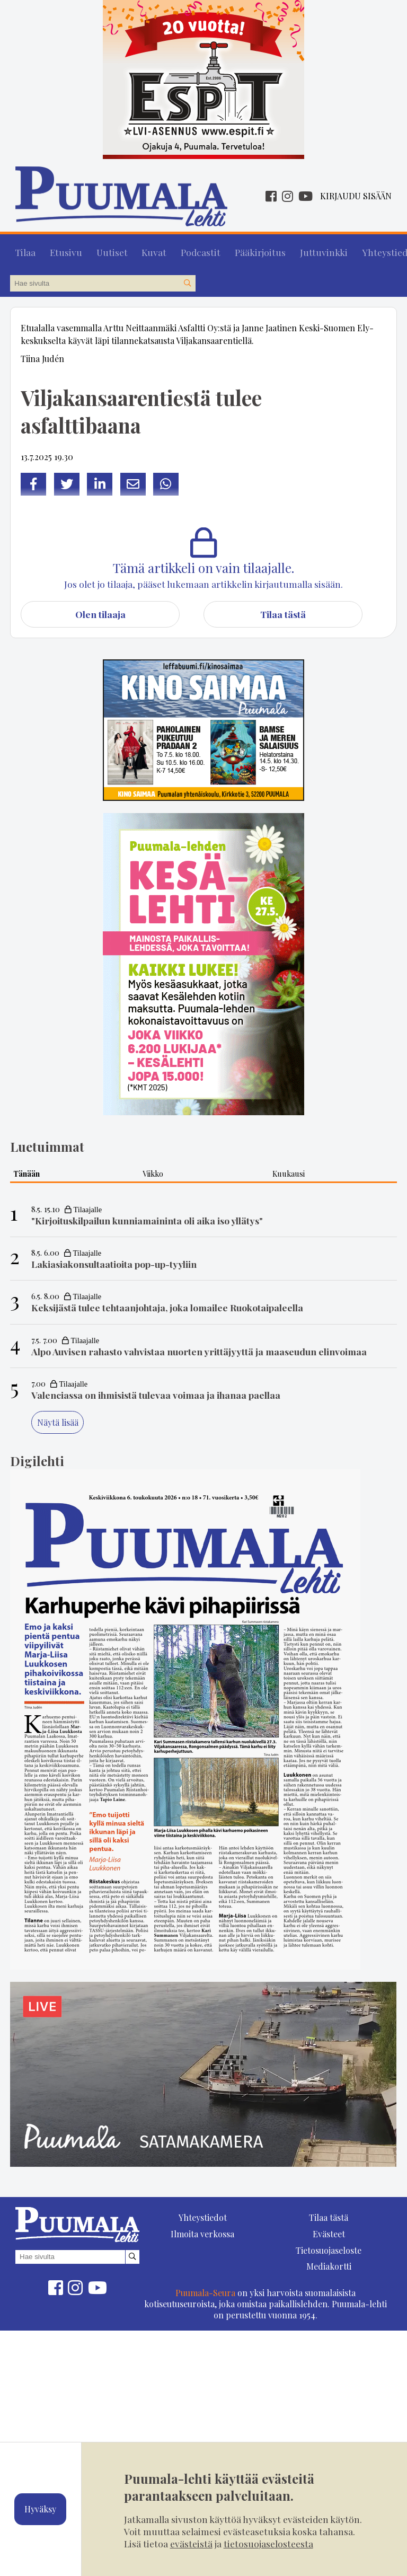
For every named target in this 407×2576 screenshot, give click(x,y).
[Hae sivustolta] (187, 279)
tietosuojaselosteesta (268, 2543)
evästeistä (191, 2543)
